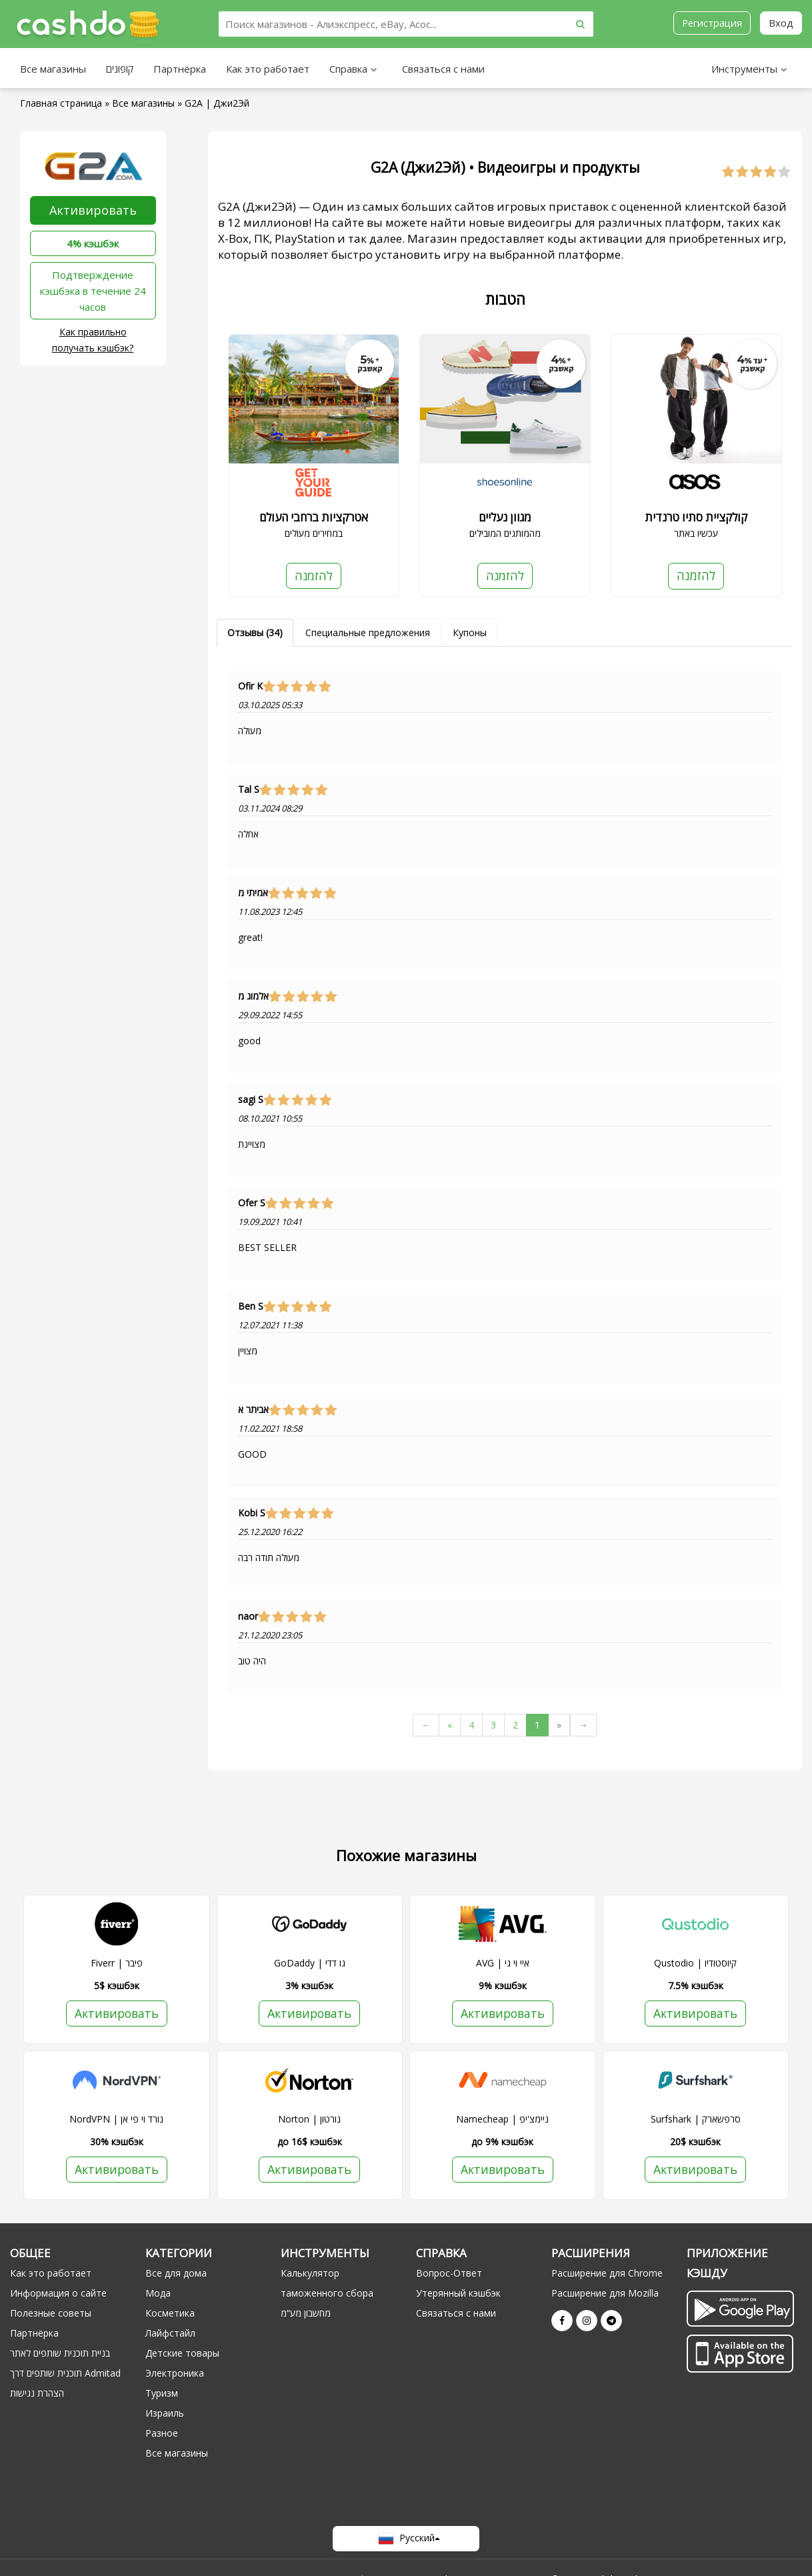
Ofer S (251, 1203)
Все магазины (53, 68)
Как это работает (267, 68)
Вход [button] (781, 22)
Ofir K (250, 686)
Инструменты (749, 70)
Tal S (248, 790)
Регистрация (711, 22)
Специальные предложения (367, 632)
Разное (161, 2433)
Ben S (250, 1306)
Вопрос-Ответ (449, 2273)
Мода (158, 2293)
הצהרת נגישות (37, 2393)
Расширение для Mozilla (605, 2293)
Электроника (174, 2373)
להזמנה (313, 575)
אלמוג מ (253, 996)
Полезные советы (50, 2313)
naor (248, 1616)
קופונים (119, 68)
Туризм (161, 2393)
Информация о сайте (58, 2293)
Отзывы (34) (255, 632)
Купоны (470, 632)
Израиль (164, 2413)
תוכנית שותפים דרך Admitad (65, 2373)
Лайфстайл (170, 2333)
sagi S (250, 1100)
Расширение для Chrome (607, 2273)
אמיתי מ (253, 893)
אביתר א (253, 1410)
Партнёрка (179, 68)
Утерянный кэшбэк (458, 2293)
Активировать (93, 210)
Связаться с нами (443, 68)
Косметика (170, 2313)
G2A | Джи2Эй (217, 103)
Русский (406, 2539)
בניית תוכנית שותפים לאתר (60, 2353)
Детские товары (182, 2353)
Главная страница (61, 103)
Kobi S (251, 1513)
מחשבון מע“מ (306, 2313)
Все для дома (176, 2273)
